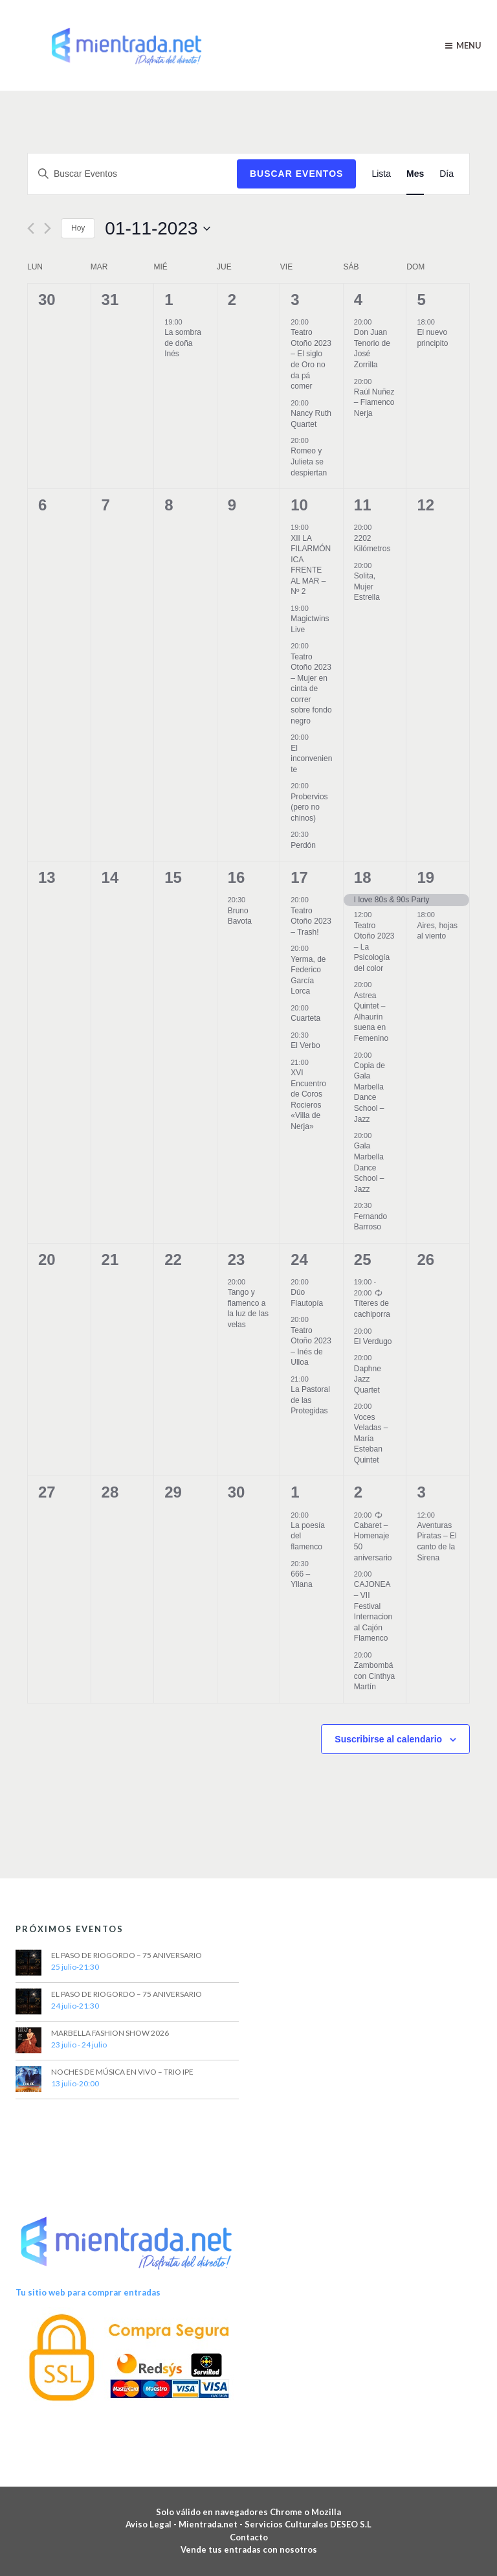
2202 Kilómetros (372, 544)
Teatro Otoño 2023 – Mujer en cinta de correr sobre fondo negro (311, 688)
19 (425, 877)
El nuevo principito (432, 338)
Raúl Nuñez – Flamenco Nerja (374, 402)
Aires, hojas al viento (437, 931)
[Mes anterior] (30, 228)
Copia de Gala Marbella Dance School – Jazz (369, 1092)
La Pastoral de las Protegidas (310, 1400)
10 (299, 505)
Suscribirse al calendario (388, 1739)
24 (299, 1259)
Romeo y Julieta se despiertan (309, 461)
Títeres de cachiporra (372, 1309)
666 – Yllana (301, 1579)
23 (236, 1259)
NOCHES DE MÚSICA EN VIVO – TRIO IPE (122, 2072)
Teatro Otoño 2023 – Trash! (311, 921)
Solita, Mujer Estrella (367, 586)
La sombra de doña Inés (182, 343)
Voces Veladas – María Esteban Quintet (371, 1439)
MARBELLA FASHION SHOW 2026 (110, 2033)
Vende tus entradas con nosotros (249, 2549)
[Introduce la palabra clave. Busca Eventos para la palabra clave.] (132, 174)
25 (362, 1259)
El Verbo (305, 1045)
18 (362, 877)
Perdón (303, 845)
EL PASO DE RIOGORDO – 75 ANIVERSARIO (126, 1955)
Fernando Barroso (370, 1222)
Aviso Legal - (152, 2524)
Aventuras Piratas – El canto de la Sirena (436, 1541)
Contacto (249, 2537)
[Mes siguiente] (47, 228)
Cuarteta (305, 1018)
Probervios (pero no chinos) (309, 807)
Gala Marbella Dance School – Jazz (369, 1167)
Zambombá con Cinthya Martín (374, 1676)
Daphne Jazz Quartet (367, 1379)
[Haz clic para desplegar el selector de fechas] (157, 229)
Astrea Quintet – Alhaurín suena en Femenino (371, 1017)
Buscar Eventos (296, 173)
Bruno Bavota (240, 916)
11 (362, 505)
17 (299, 877)
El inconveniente (311, 759)
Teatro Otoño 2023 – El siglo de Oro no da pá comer (311, 359)
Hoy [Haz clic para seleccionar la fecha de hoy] (78, 228)
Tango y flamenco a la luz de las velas (248, 1308)
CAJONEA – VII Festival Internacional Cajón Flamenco (373, 1611)
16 (236, 877)
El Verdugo (373, 1341)
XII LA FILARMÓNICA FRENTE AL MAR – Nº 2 (311, 565)
